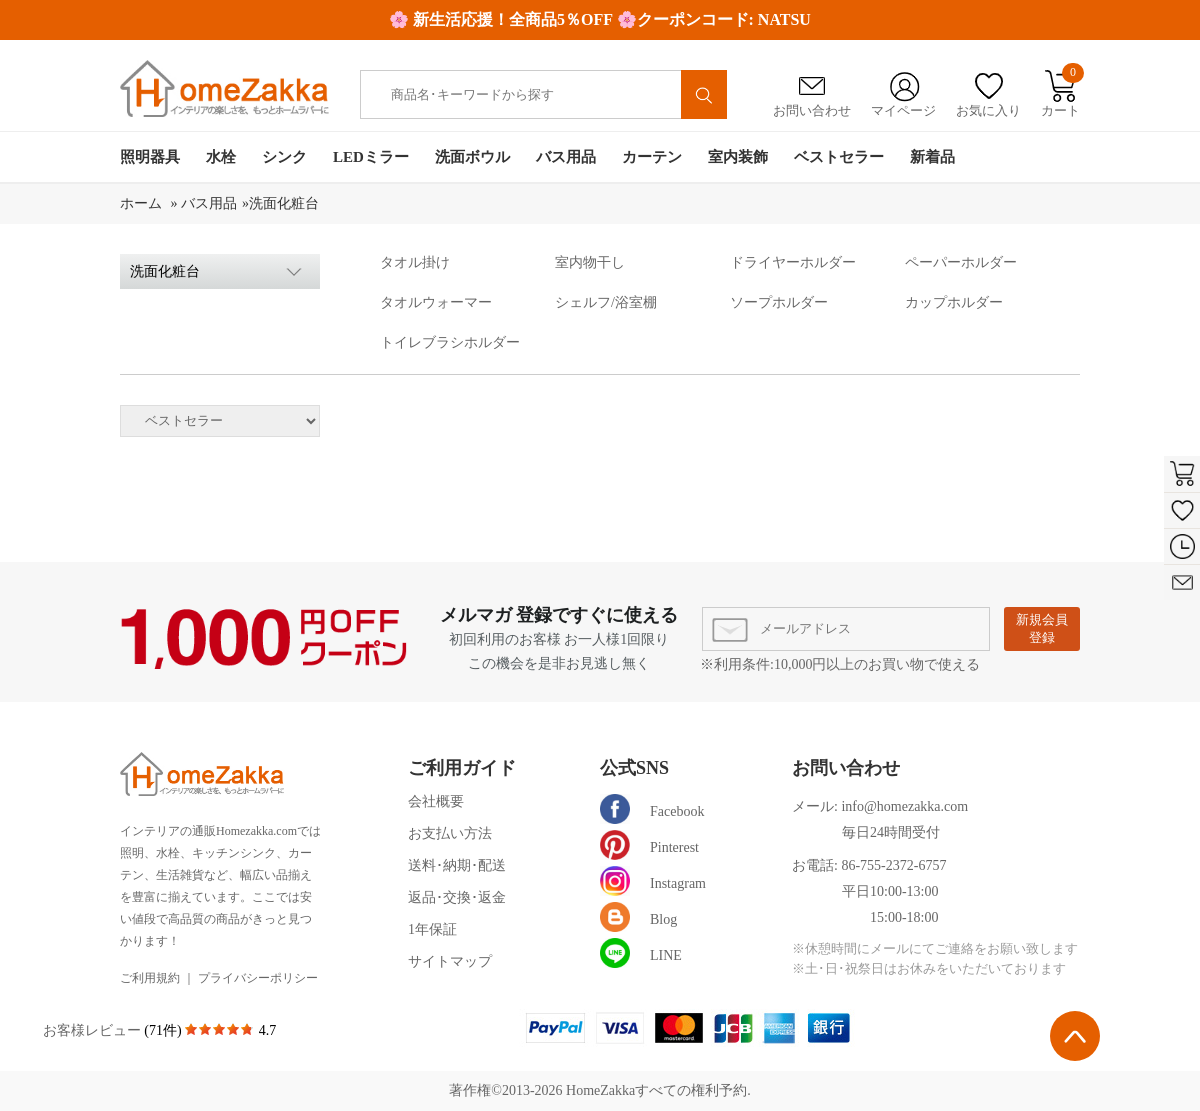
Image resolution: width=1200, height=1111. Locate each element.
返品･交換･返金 (457, 897)
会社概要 (436, 801)
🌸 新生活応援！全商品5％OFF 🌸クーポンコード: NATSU (600, 19)
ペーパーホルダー (961, 262)
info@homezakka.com (904, 806)
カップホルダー (954, 302)
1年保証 (432, 929)
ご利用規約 (150, 978)
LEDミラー (371, 157)
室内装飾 (738, 157)
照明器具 (150, 157)
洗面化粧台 (284, 203)
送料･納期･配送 (457, 865)
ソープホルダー (779, 302)
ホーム (143, 203)
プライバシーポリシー (258, 978)
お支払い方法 (450, 833)
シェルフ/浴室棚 (606, 302)
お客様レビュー (94, 1030)
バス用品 (566, 157)
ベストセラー (839, 157)
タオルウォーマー (436, 302)
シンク (284, 157)
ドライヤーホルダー (793, 262)
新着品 (932, 157)
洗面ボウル (472, 157)
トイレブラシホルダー (450, 342)
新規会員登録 (1042, 628)
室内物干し (590, 262)
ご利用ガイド (462, 768)
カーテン (652, 157)
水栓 (221, 157)
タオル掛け (415, 262)
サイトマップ (450, 961)
